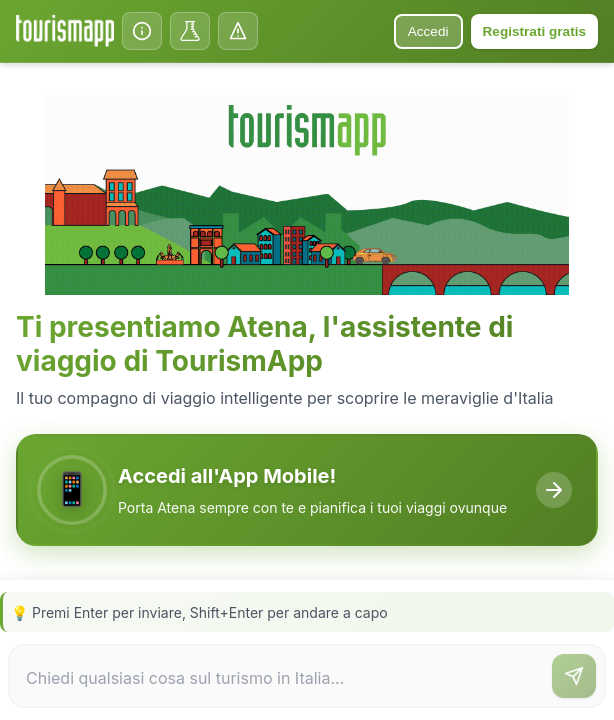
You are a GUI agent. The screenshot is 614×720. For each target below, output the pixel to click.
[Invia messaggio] (574, 676)
